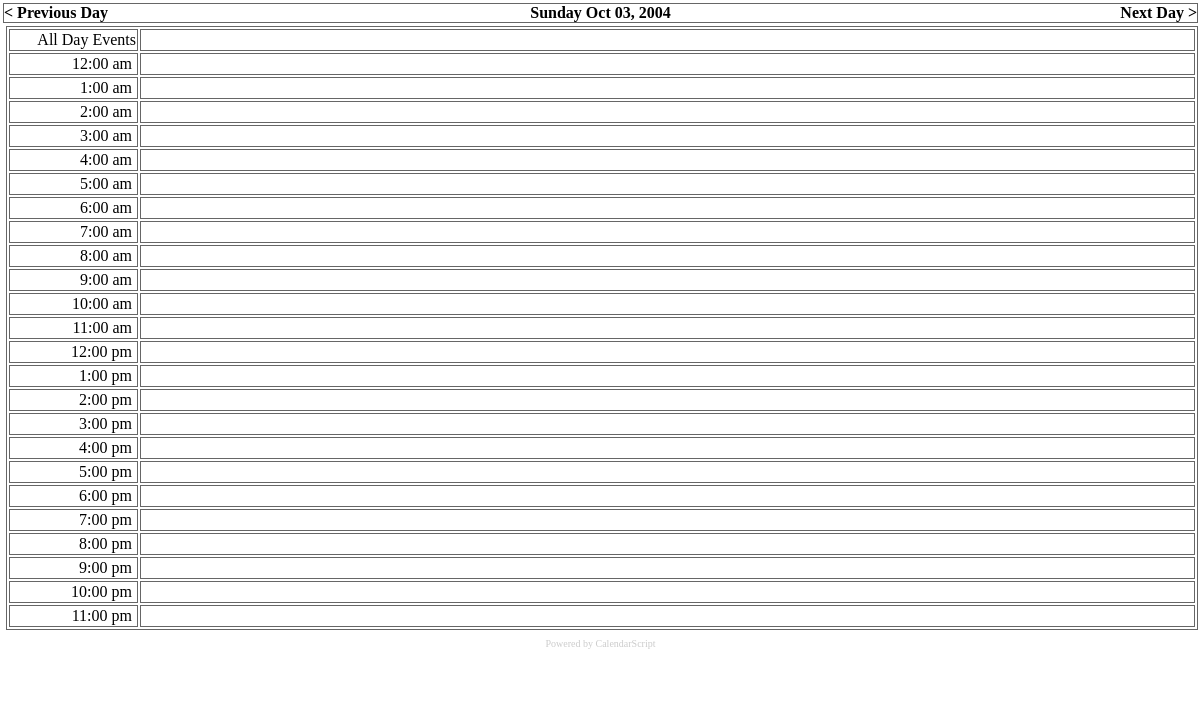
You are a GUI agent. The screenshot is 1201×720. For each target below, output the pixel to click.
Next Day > (1158, 12)
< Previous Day (56, 12)
